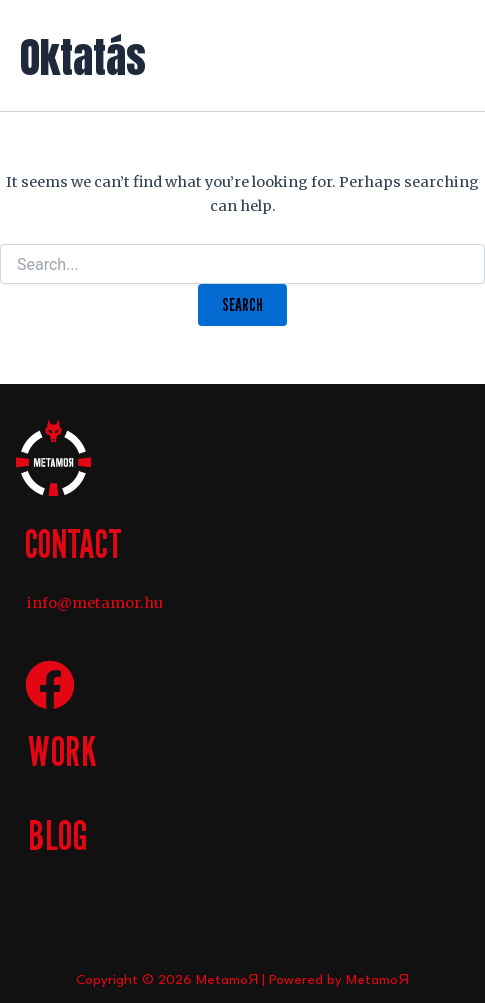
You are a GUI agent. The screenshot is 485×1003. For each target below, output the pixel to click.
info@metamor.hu (95, 603)
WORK (62, 750)
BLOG (58, 834)
